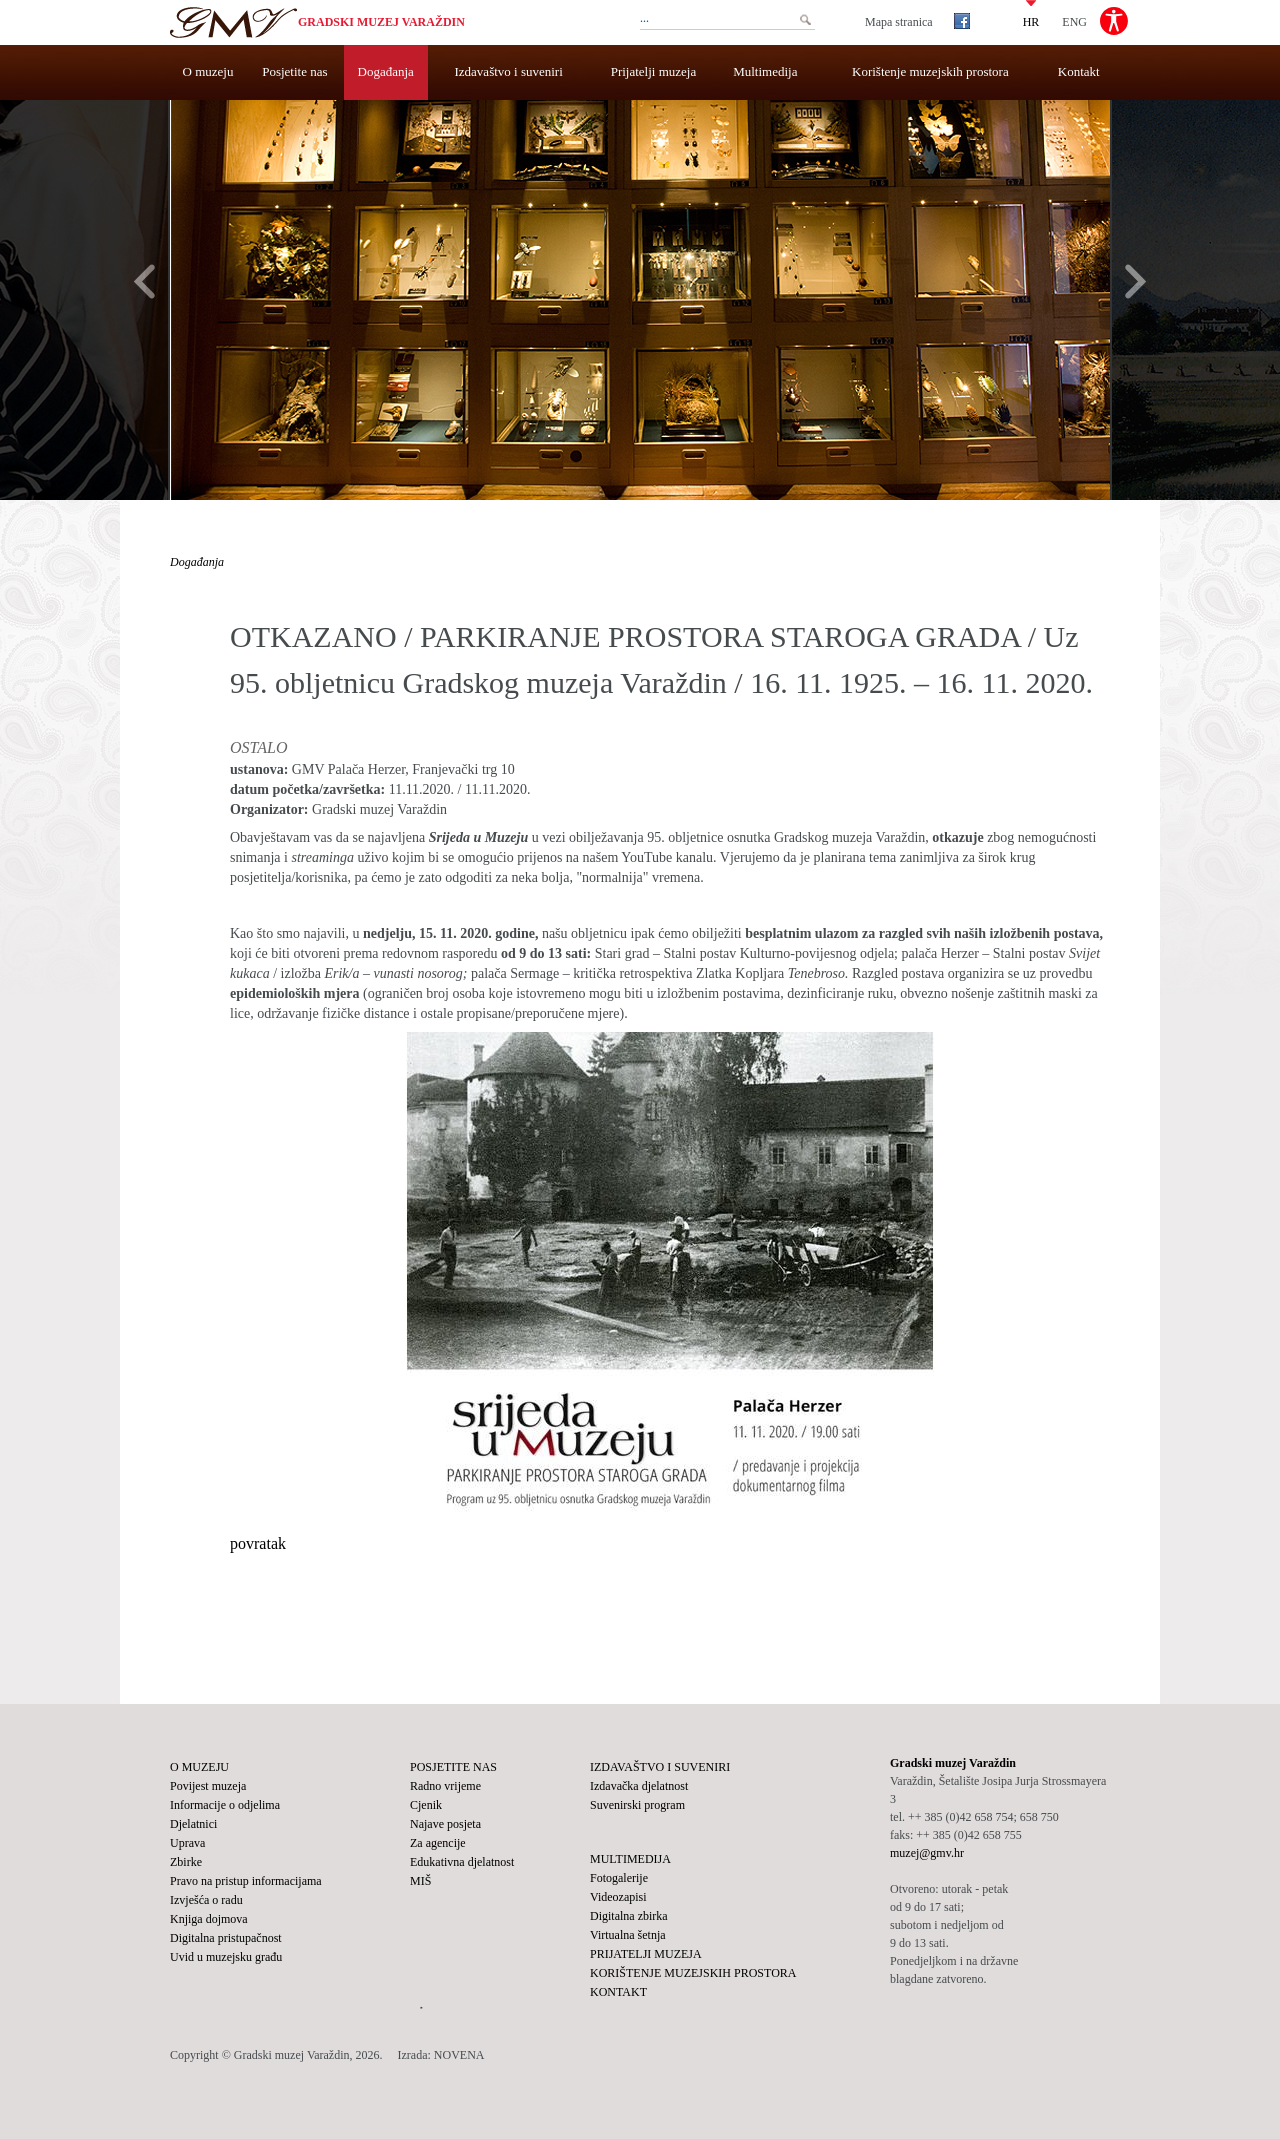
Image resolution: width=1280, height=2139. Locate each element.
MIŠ (420, 1881)
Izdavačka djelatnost (639, 1786)
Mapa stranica (899, 22)
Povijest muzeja (208, 1786)
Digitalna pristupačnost (226, 1938)
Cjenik (426, 1805)
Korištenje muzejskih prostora (930, 71)
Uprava (187, 1843)
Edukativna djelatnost (462, 1862)
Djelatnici (193, 1824)
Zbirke (186, 1862)
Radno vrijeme (445, 1786)
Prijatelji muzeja (654, 71)
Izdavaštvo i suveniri (509, 71)
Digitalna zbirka (629, 1916)
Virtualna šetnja (628, 1935)
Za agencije (438, 1843)
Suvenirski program (637, 1805)
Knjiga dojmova (209, 1919)
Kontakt (1079, 71)
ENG (1074, 21)
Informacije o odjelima (225, 1805)
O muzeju (208, 71)
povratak (258, 1543)
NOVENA (459, 2055)
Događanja (386, 71)
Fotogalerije (619, 1878)
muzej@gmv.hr (927, 1853)
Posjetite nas (294, 71)
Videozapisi (618, 1897)
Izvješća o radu (206, 1900)
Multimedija (765, 71)
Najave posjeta (445, 1824)
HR (1031, 21)
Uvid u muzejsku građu (226, 1957)
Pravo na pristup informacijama (246, 1881)
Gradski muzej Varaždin (381, 22)
